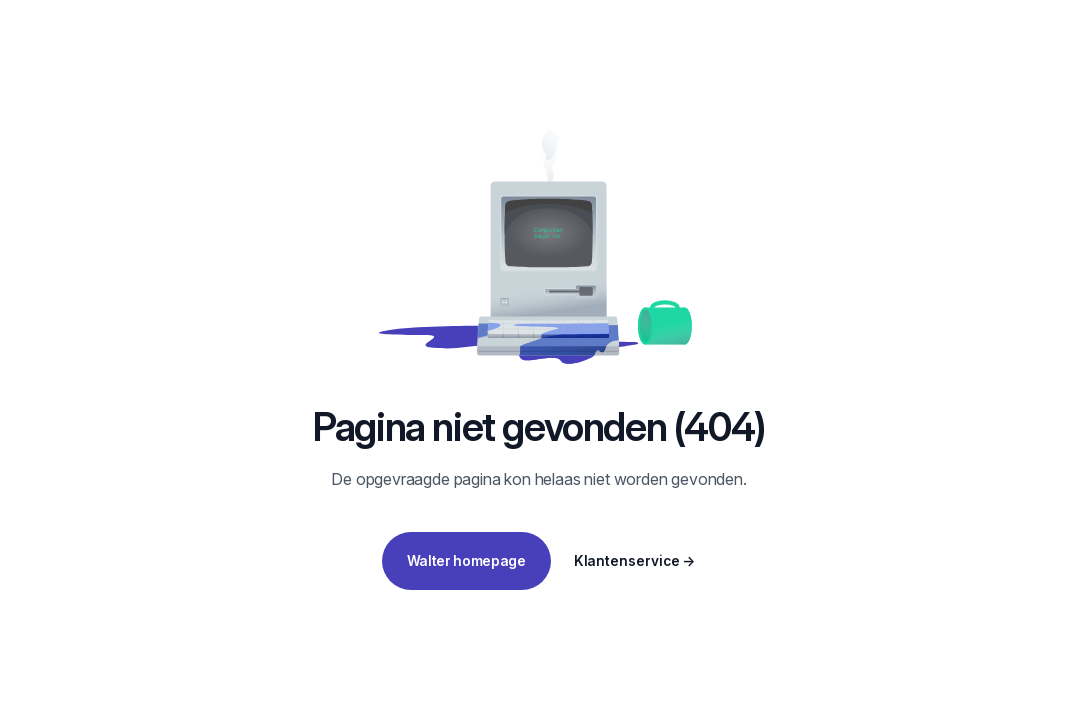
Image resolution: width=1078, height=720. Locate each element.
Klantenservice (635, 561)
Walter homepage (466, 561)
